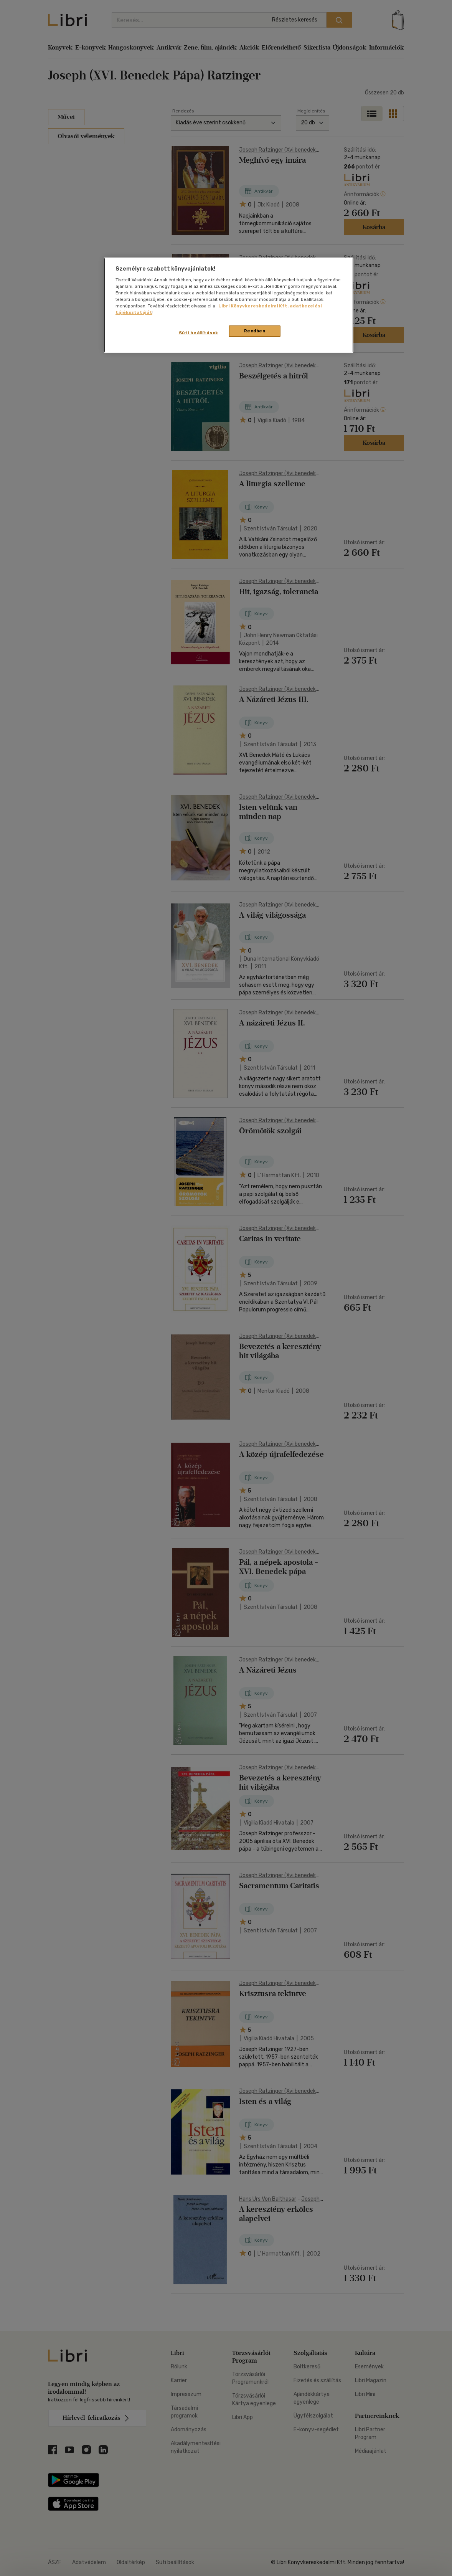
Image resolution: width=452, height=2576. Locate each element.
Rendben (255, 331)
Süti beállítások (198, 332)
